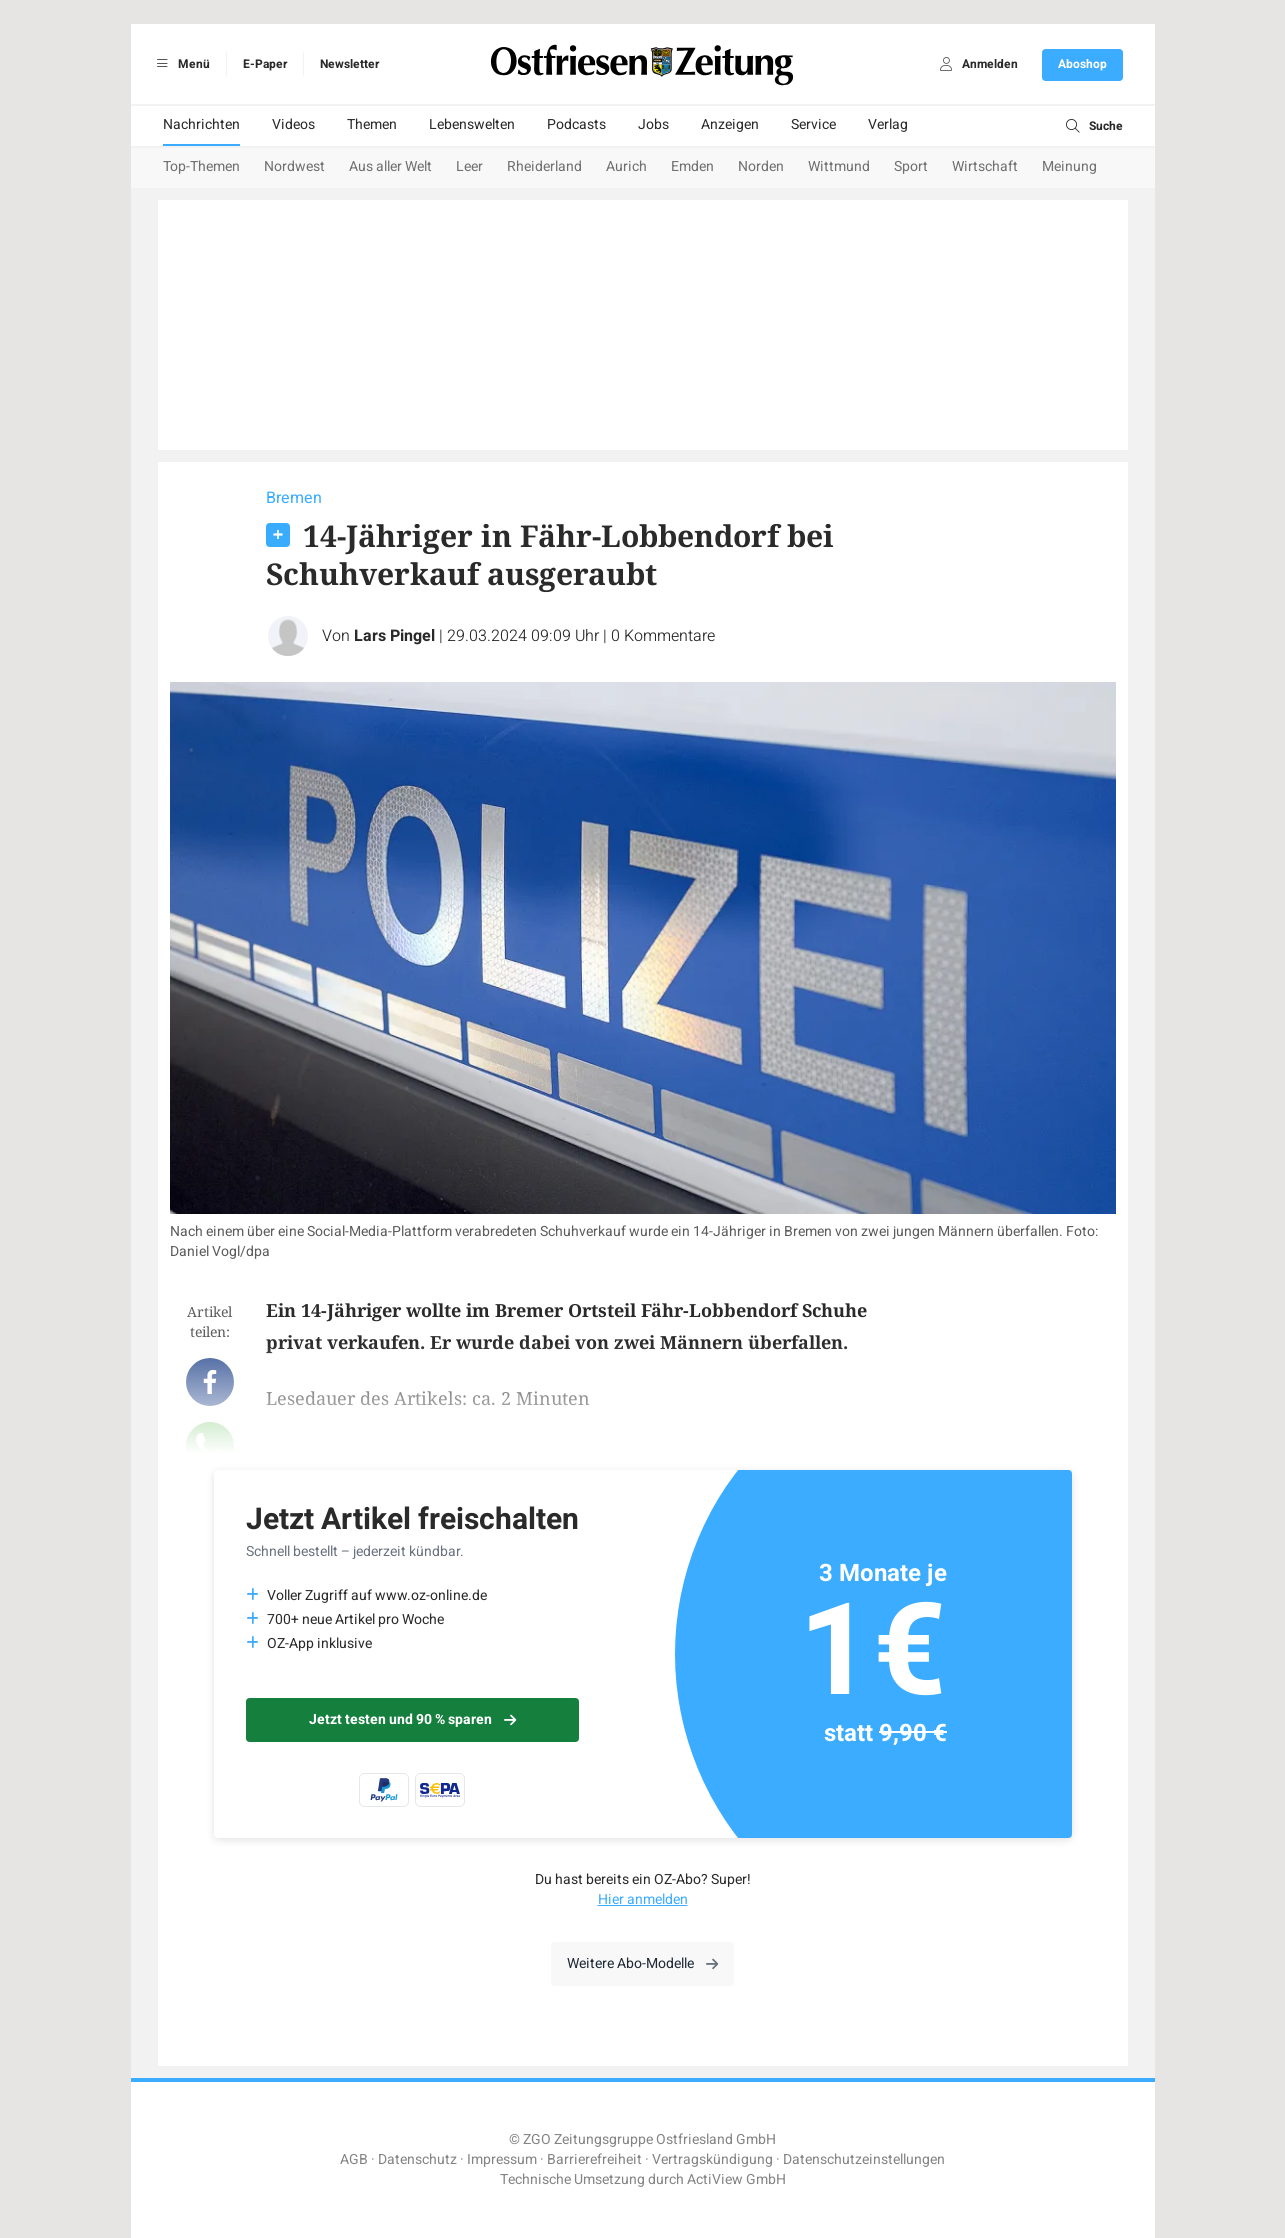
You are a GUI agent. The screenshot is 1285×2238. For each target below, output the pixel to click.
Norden (761, 166)
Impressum (502, 2159)
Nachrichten (201, 124)
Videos (293, 124)
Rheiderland (544, 166)
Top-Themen (201, 166)
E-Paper (265, 64)
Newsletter (349, 64)
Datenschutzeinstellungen (864, 2159)
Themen (372, 124)
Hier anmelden (643, 1899)
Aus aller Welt (390, 166)
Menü (180, 64)
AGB (354, 2159)
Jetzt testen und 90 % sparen (412, 1719)
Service (813, 124)
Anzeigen (730, 124)
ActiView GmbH (736, 2179)
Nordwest (294, 166)
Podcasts (576, 124)
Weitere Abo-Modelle (642, 1963)
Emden (692, 166)
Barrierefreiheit (594, 2159)
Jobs (653, 124)
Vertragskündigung (712, 2159)
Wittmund (839, 166)
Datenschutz (417, 2159)
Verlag (888, 124)
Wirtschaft (985, 166)
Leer (469, 166)
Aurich (626, 166)
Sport (911, 166)
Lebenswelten (472, 124)
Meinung (1069, 166)
